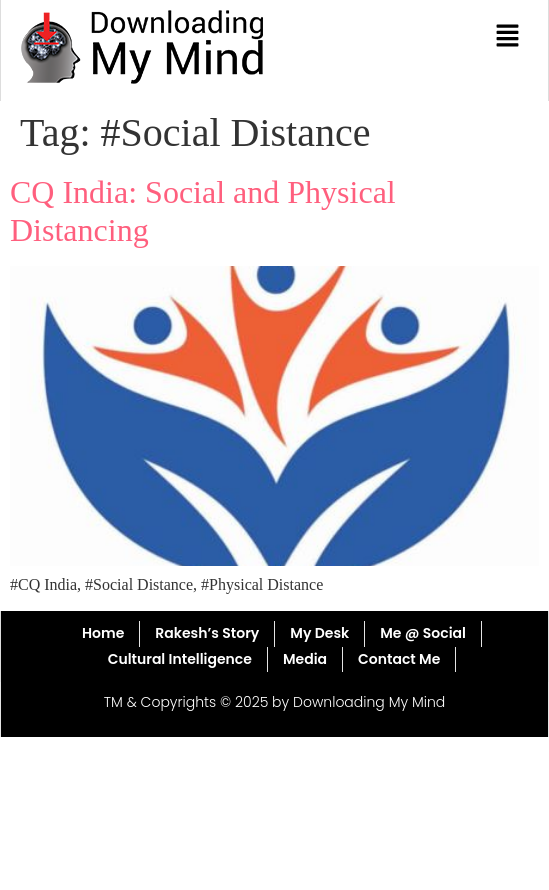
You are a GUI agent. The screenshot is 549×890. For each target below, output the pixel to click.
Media (305, 659)
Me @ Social (423, 633)
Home (103, 633)
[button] (508, 37)
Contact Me (399, 659)
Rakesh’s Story (207, 633)
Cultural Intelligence (180, 659)
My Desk (319, 633)
